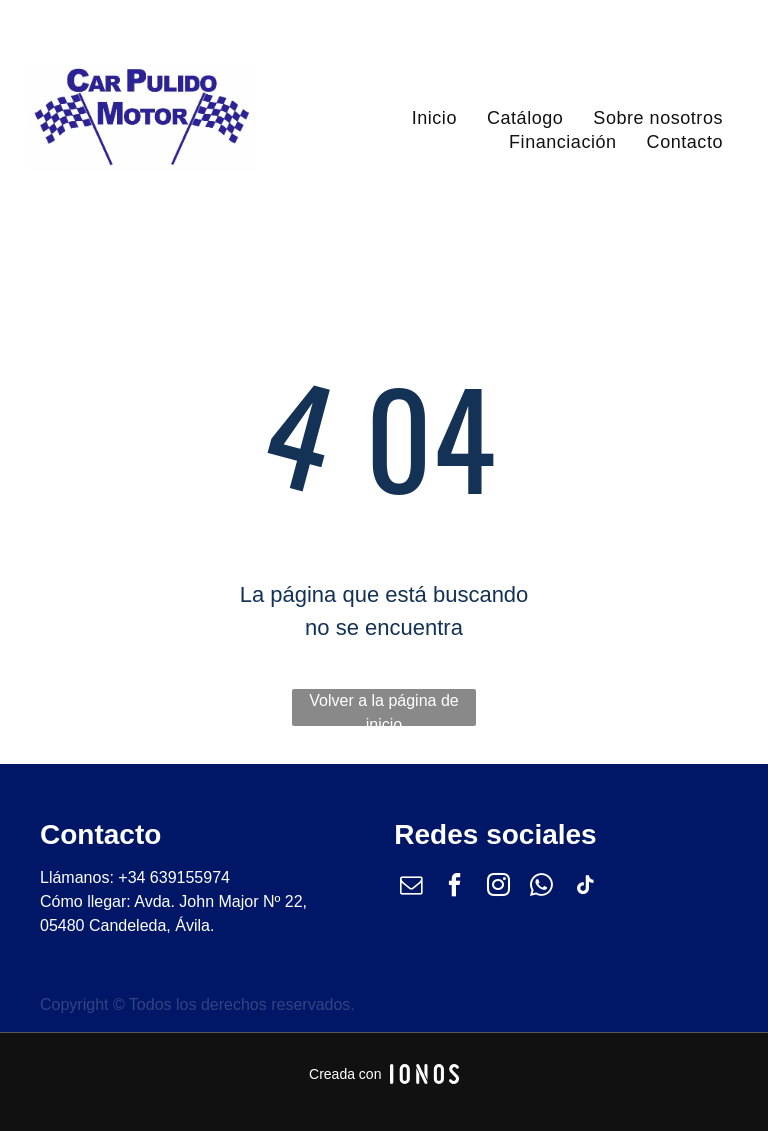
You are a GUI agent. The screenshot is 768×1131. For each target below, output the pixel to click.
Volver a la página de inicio (383, 709)
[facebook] (455, 887)
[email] (411, 887)
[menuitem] (434, 118)
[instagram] (498, 887)
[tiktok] (585, 887)
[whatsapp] (542, 887)
